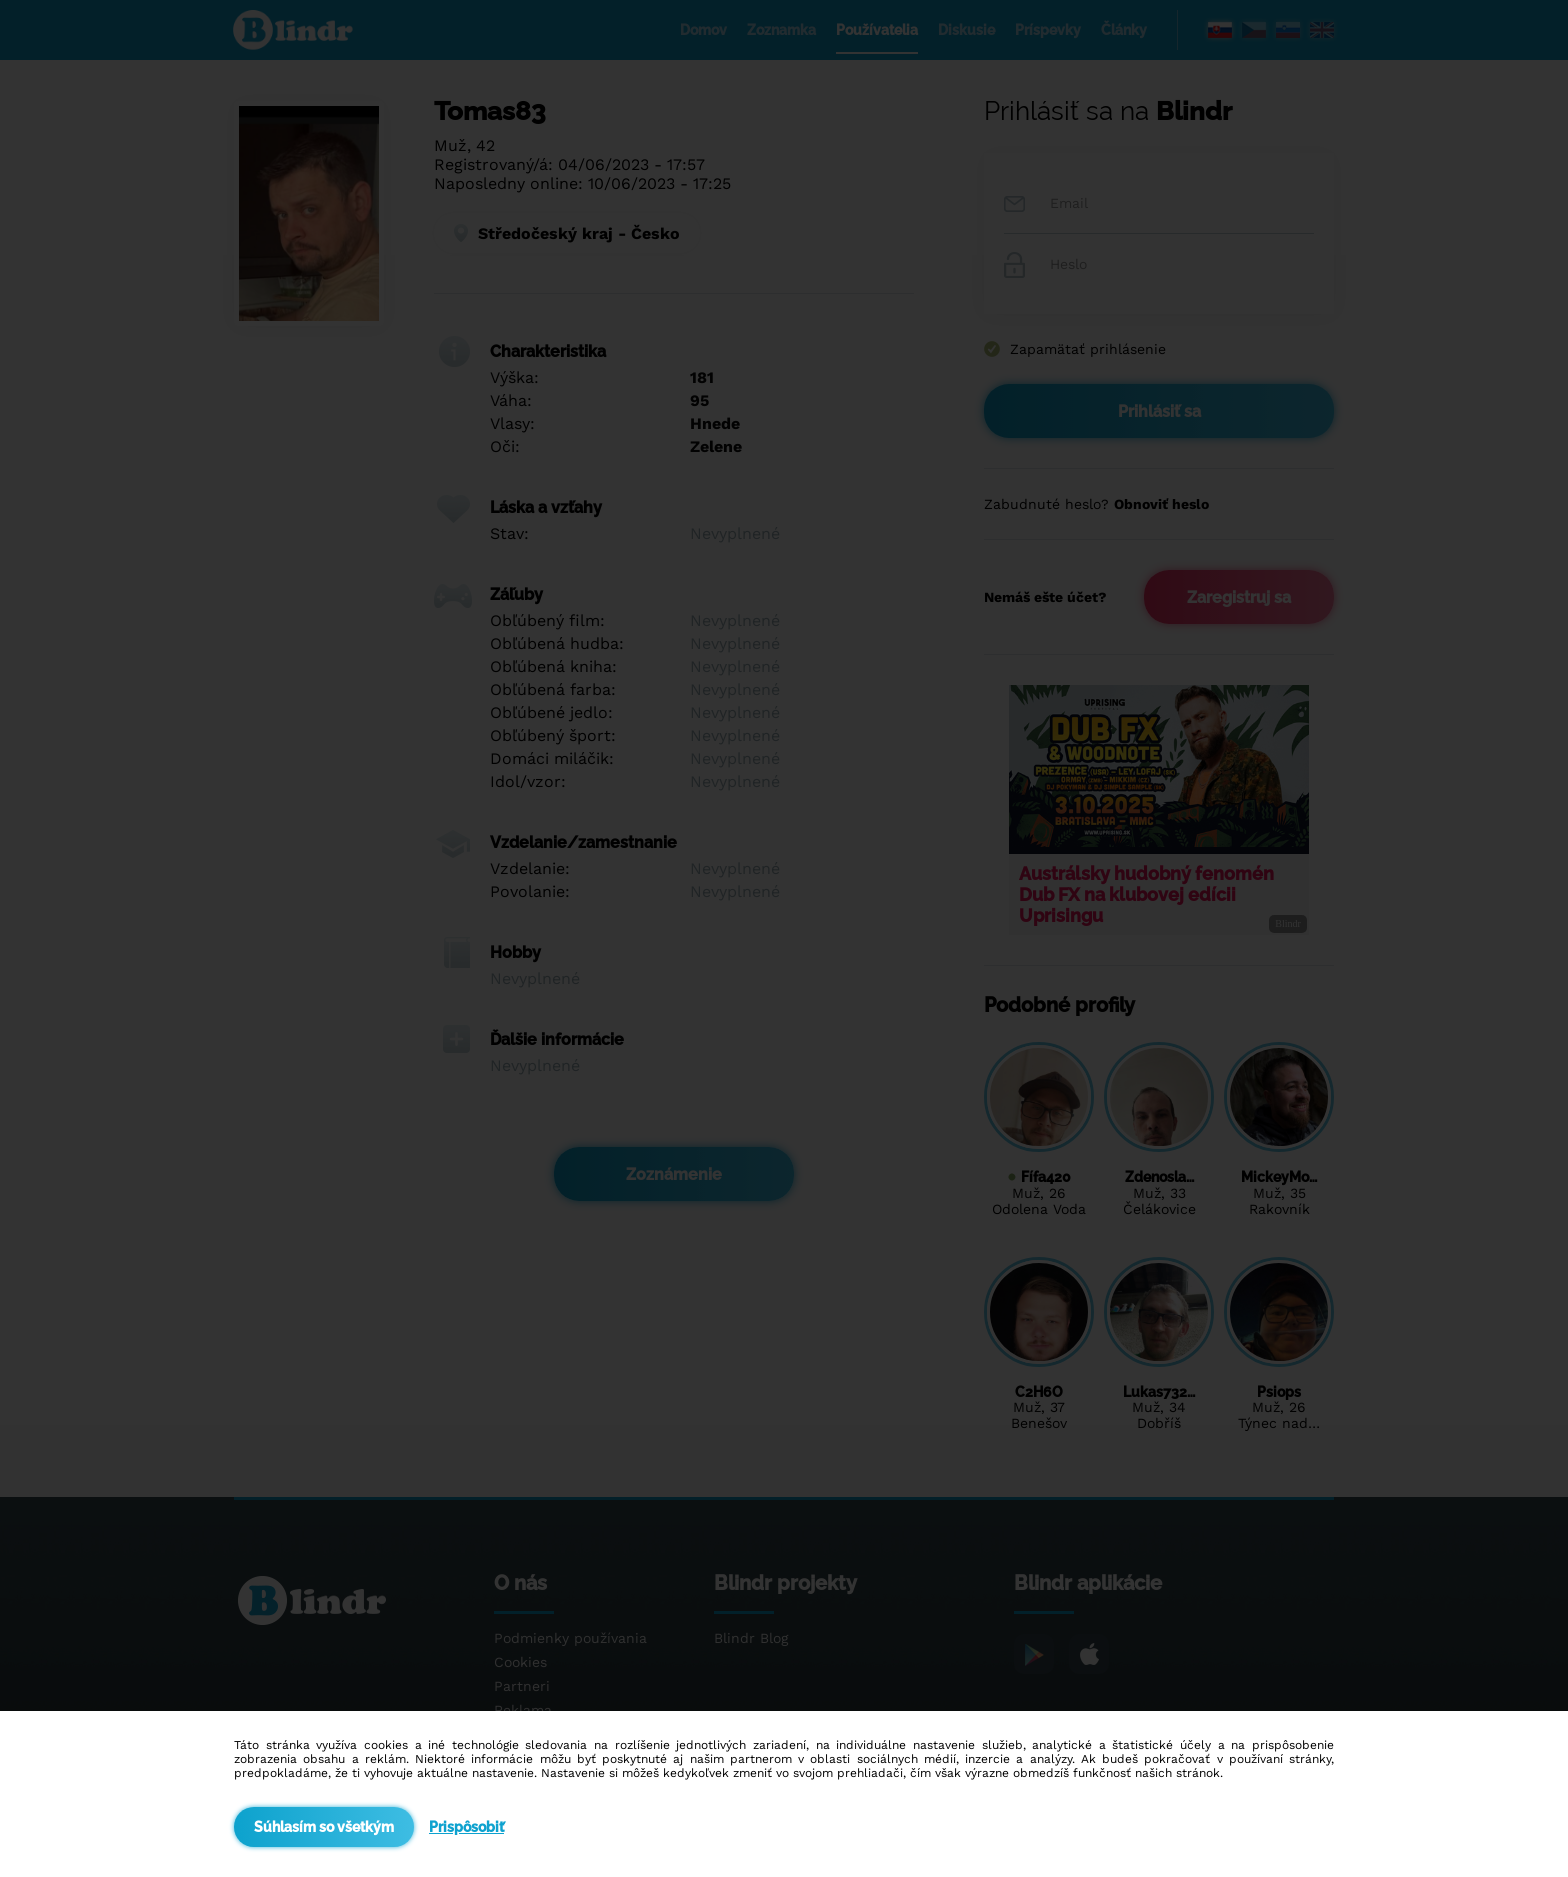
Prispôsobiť (466, 1827)
